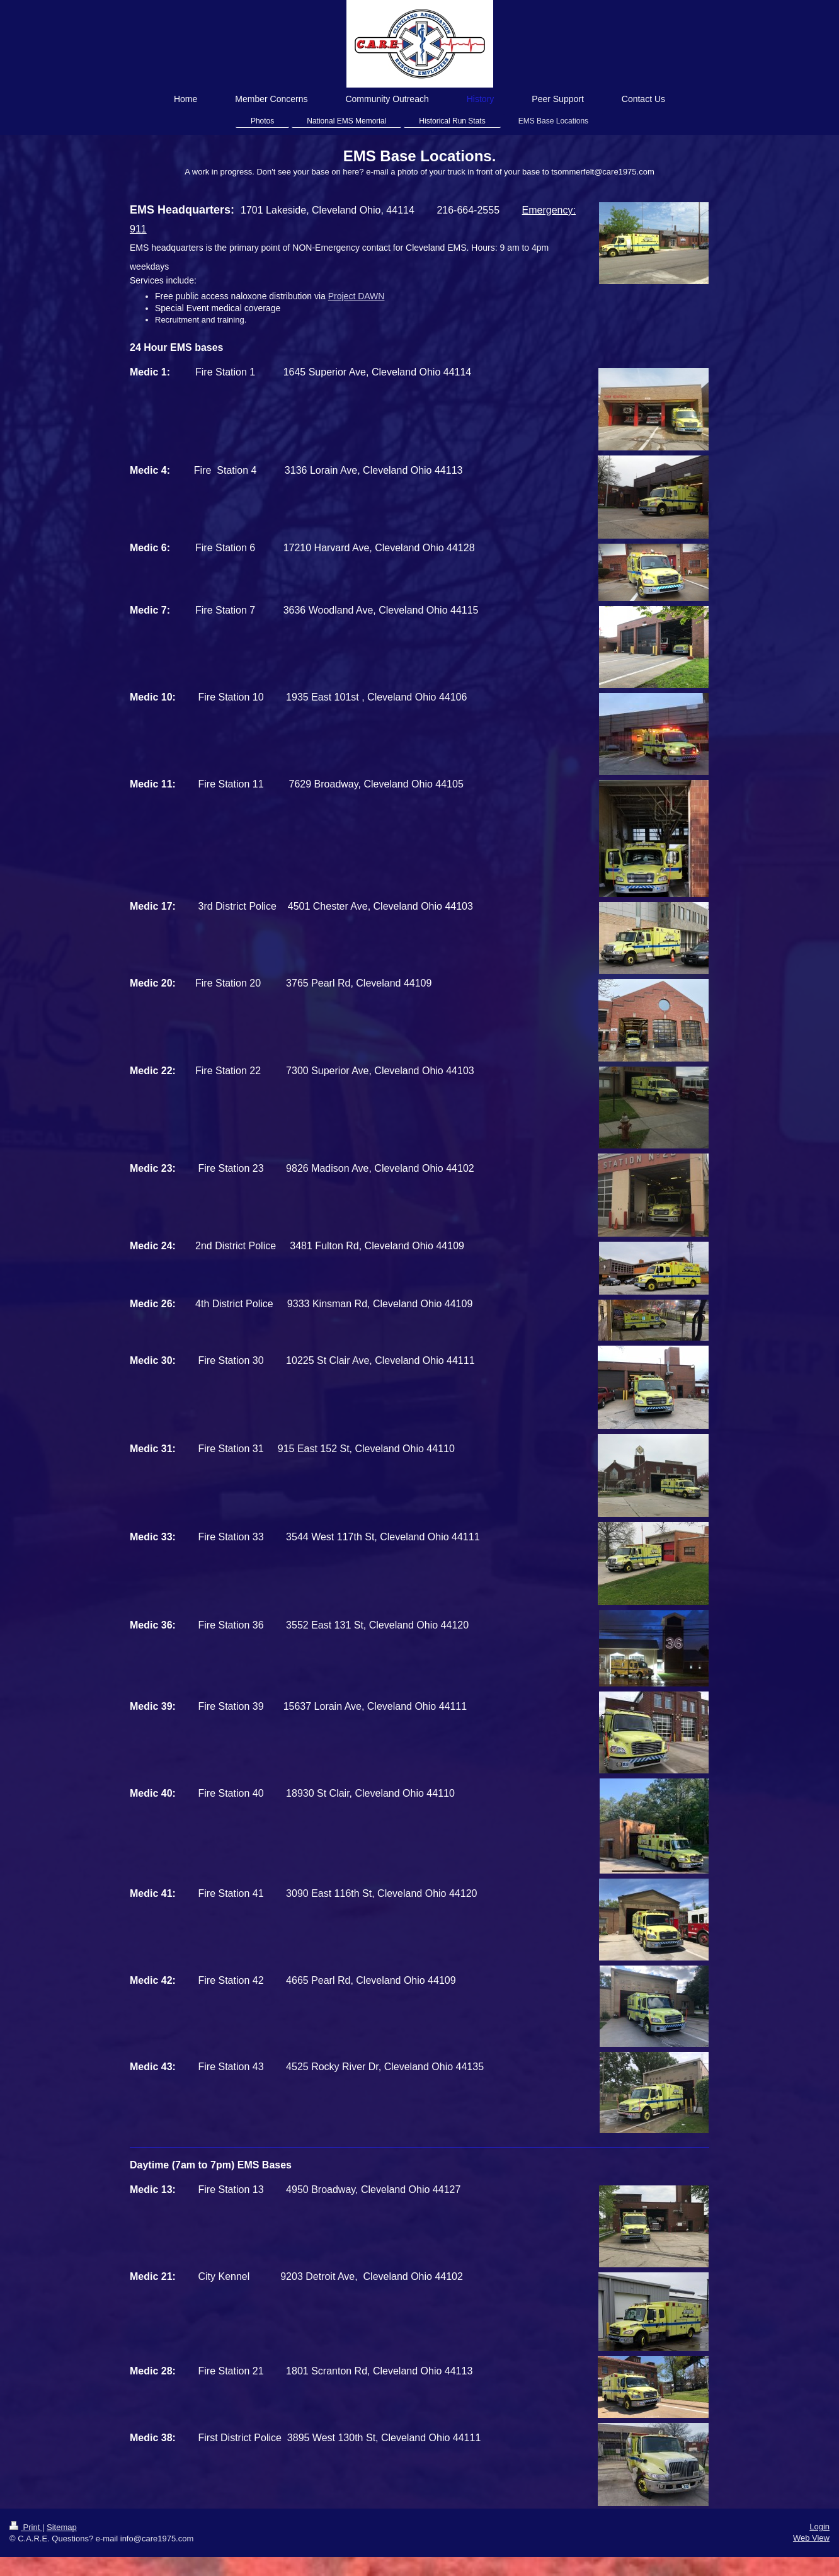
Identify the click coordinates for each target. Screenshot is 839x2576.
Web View (811, 2538)
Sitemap (62, 2527)
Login (819, 2526)
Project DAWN (356, 296)
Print (25, 2527)
